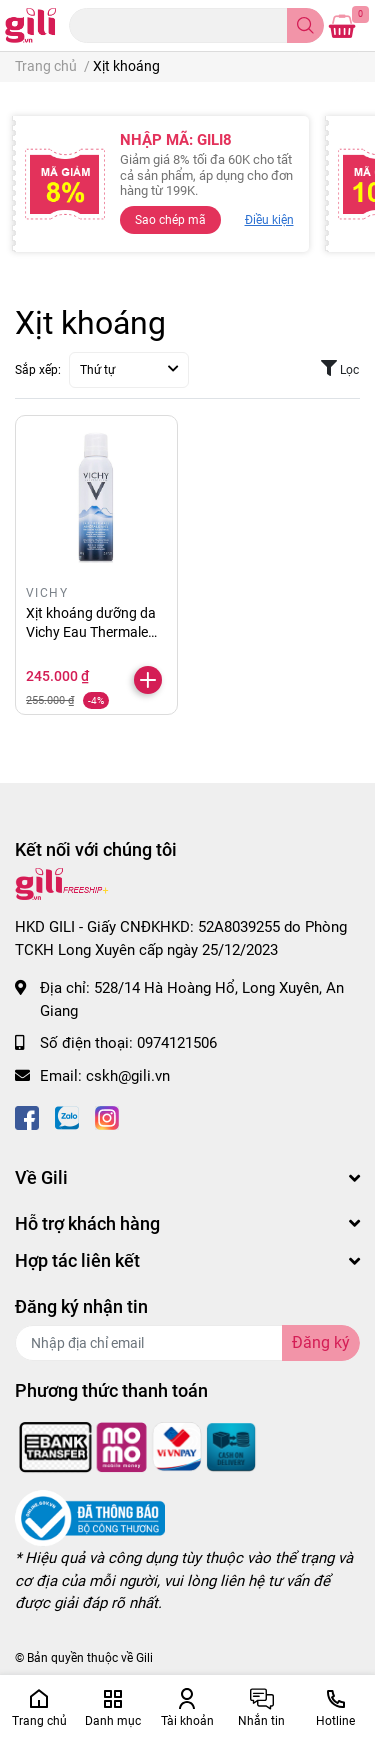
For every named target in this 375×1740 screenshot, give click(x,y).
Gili (144, 1658)
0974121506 (177, 1043)
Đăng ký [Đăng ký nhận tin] (321, 1342)
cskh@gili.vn (128, 1076)
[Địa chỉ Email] (187, 1343)
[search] (305, 25)
